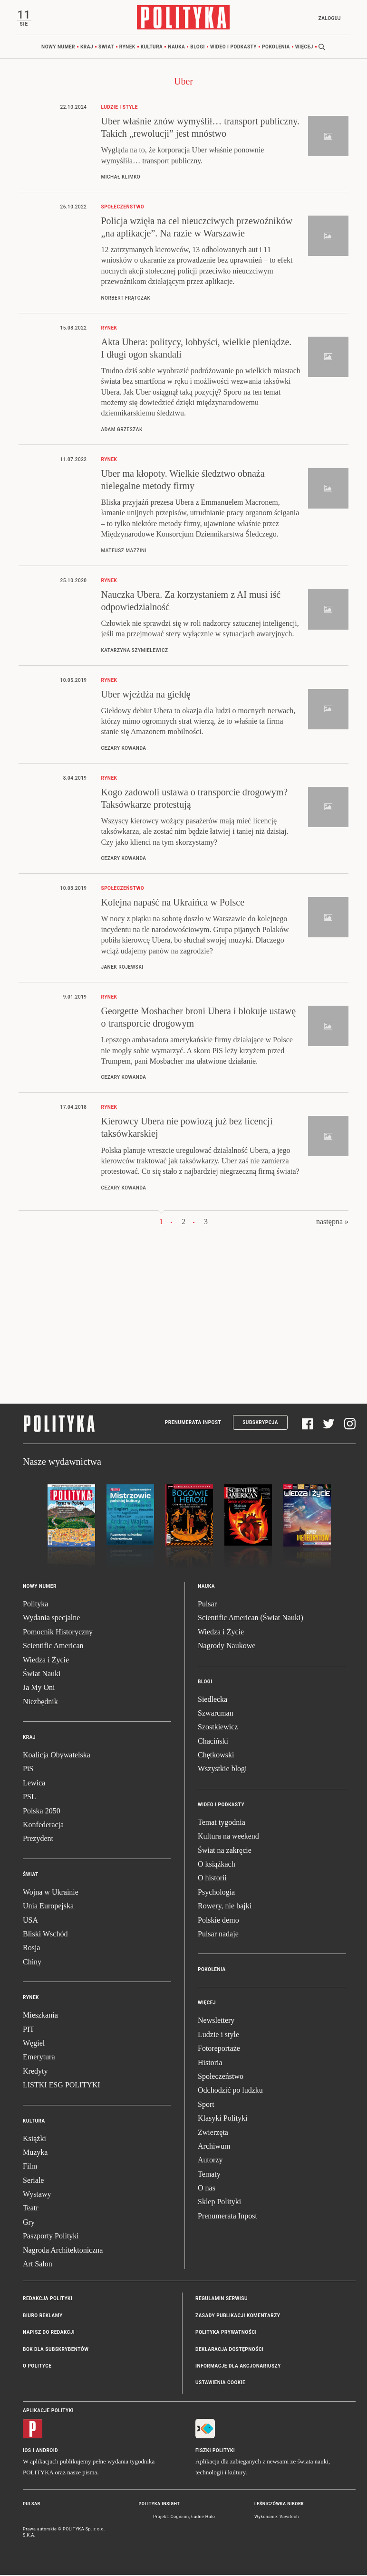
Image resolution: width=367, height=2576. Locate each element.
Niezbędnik (40, 1702)
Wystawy (37, 2194)
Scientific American (53, 1646)
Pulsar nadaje (218, 1934)
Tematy (209, 2174)
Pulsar (207, 1604)
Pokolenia (276, 47)
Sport (206, 2105)
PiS (28, 1769)
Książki (34, 2139)
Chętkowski (216, 1755)
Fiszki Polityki (215, 2450)
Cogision (180, 2517)
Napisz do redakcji (49, 2332)
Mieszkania (40, 2015)
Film (30, 2167)
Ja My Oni (39, 1688)
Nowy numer (58, 47)
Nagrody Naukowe (226, 1646)
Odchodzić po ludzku (230, 2091)
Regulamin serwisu (221, 2299)
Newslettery (216, 2021)
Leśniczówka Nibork (279, 2504)
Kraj (86, 47)
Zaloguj (329, 18)
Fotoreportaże (219, 2049)
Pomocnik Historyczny (58, 1632)
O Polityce (37, 2366)
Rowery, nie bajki (224, 1906)
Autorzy (210, 2161)
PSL (29, 1797)
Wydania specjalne (51, 1618)
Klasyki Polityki (222, 2118)
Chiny (32, 1962)
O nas (206, 2188)
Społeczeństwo (220, 2077)
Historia (210, 2063)
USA (30, 1920)
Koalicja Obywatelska (56, 1755)
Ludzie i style (218, 2035)
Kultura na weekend (228, 1837)
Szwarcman (215, 1713)
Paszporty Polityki (51, 2237)
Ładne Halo (203, 2517)
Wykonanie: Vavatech (276, 2517)
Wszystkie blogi (222, 1769)
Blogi (197, 47)
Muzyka (35, 2153)
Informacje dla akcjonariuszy (238, 2366)
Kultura (152, 47)
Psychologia (216, 1892)
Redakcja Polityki (47, 2299)
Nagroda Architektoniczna (63, 2250)
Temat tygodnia (221, 1823)
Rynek (127, 47)
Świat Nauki (42, 1674)
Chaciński (213, 1741)
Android (47, 2450)
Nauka (176, 47)
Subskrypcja (260, 1422)
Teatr (31, 2209)
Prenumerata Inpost (193, 1422)
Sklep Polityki (219, 2203)
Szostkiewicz (218, 1728)
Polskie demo (218, 1920)
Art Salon (37, 2264)
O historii (212, 1879)
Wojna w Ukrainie (50, 1892)
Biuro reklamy (43, 2316)
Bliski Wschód (45, 1934)
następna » (332, 1222)
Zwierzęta (213, 2133)
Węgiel (34, 2043)
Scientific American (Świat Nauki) (250, 1618)
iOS (27, 2450)
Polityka (35, 1604)
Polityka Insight (159, 2504)
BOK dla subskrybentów (55, 2349)
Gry (29, 2222)
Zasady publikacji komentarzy (237, 2316)
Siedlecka (212, 1700)
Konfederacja (43, 1825)
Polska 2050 (41, 1811)
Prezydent (38, 1839)
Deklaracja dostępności (229, 2349)
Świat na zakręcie (224, 1851)
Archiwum (214, 2146)
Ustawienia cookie (220, 2383)
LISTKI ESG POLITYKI (61, 2085)
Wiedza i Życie (46, 1660)
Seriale (33, 2181)
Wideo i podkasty (233, 47)
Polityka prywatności (226, 2332)
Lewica (34, 1783)
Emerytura (39, 2058)
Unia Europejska (48, 1906)
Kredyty (35, 2071)
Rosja (31, 1948)
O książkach (216, 1864)
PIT (28, 2030)
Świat (106, 47)
